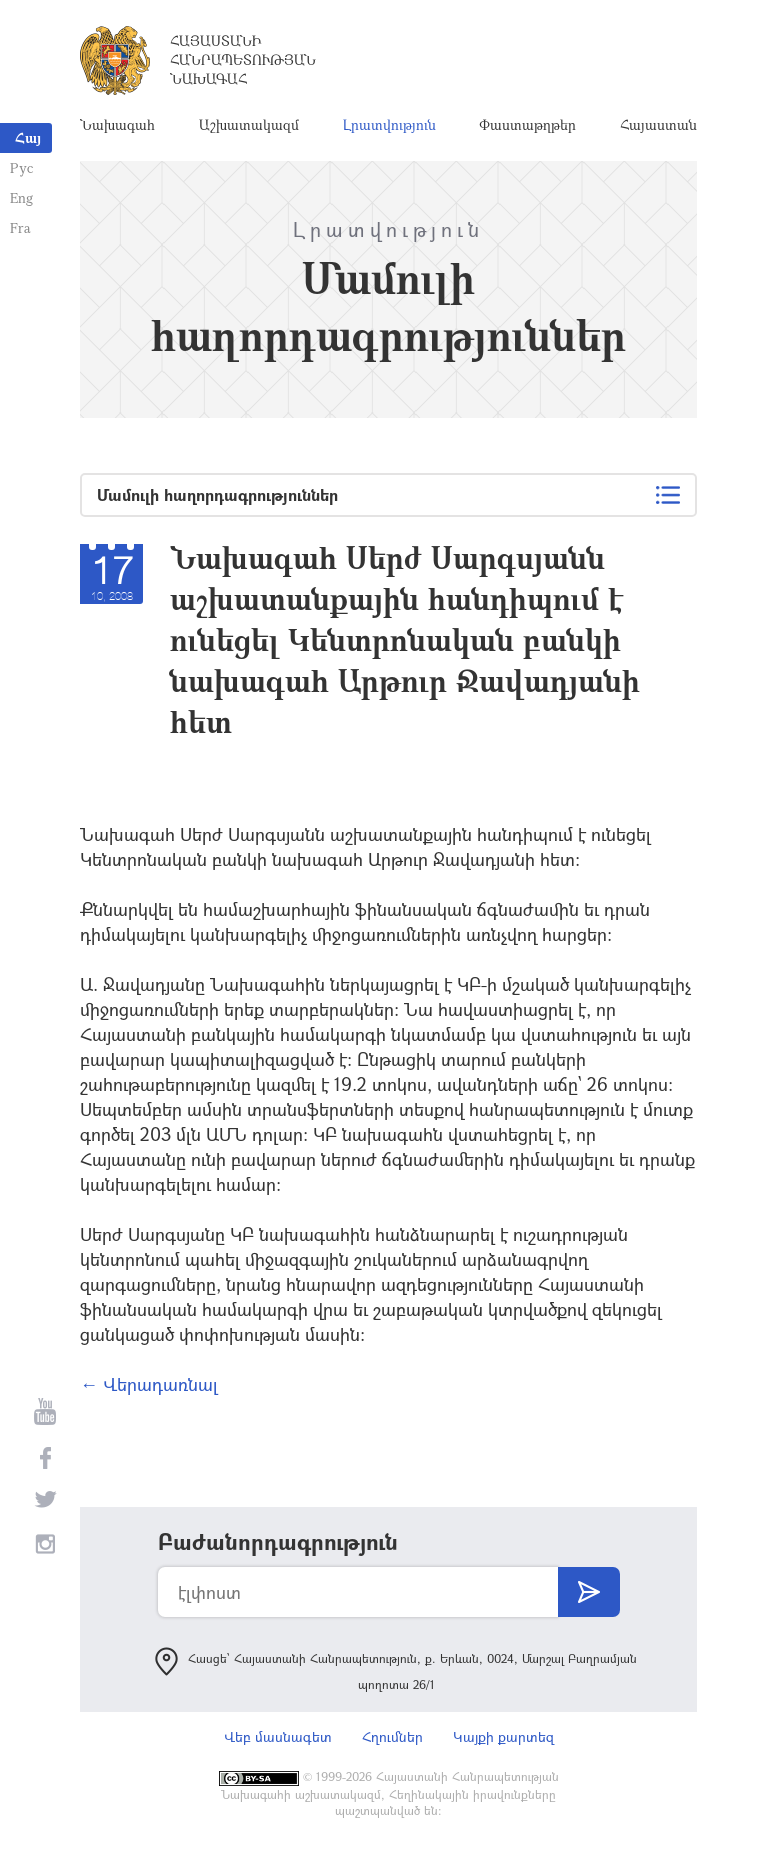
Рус (21, 167)
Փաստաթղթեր (527, 124)
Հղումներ (392, 1736)
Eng (21, 197)
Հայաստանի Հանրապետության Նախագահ (243, 59)
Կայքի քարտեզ (503, 1736)
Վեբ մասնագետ (278, 1736)
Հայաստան (658, 124)
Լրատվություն (389, 124)
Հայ (28, 137)
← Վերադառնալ (149, 1384)
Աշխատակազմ (249, 124)
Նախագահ (117, 124)
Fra (20, 227)
